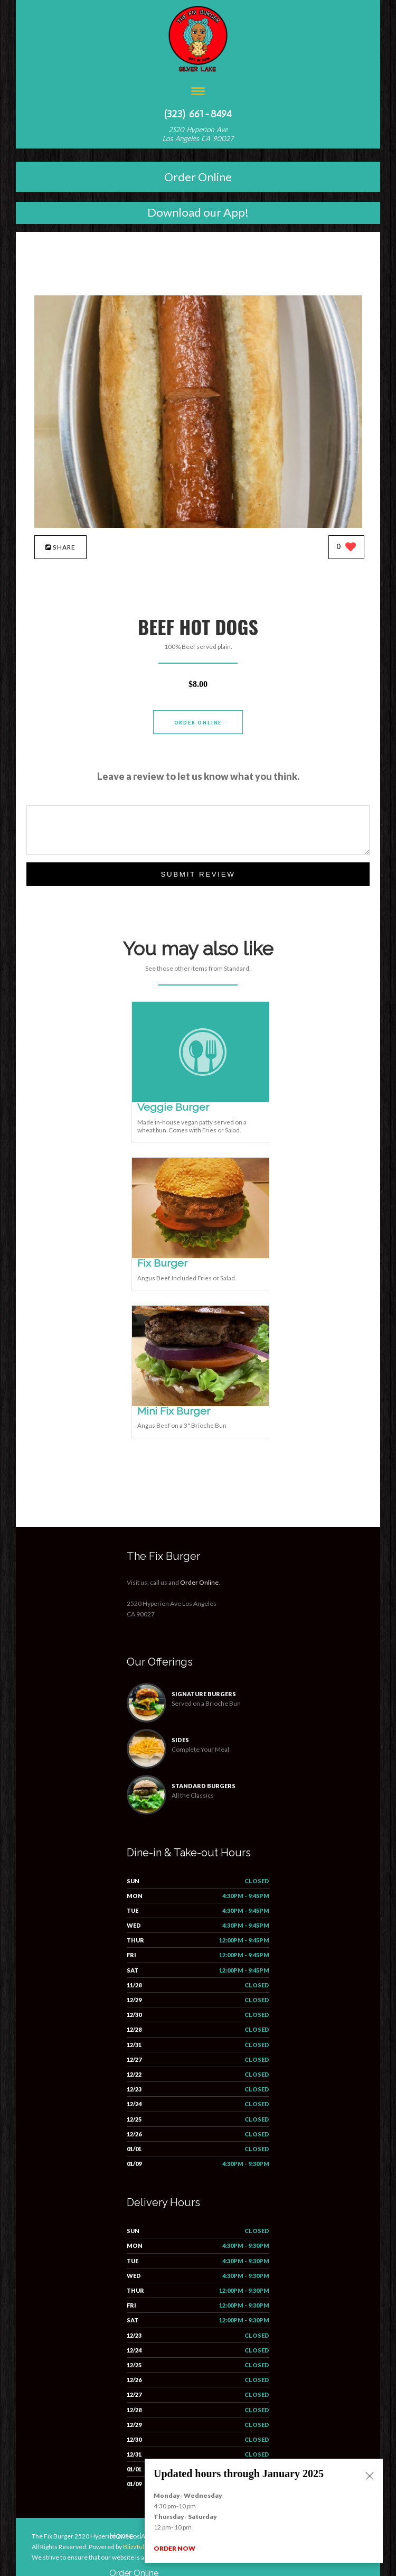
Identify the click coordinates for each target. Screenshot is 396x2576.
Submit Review (198, 874)
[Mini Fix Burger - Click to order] (203, 1404)
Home (121, 2536)
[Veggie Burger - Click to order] (203, 1100)
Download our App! (198, 212)
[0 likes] (346, 548)
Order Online (198, 177)
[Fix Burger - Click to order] (203, 1256)
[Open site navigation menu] (198, 92)
